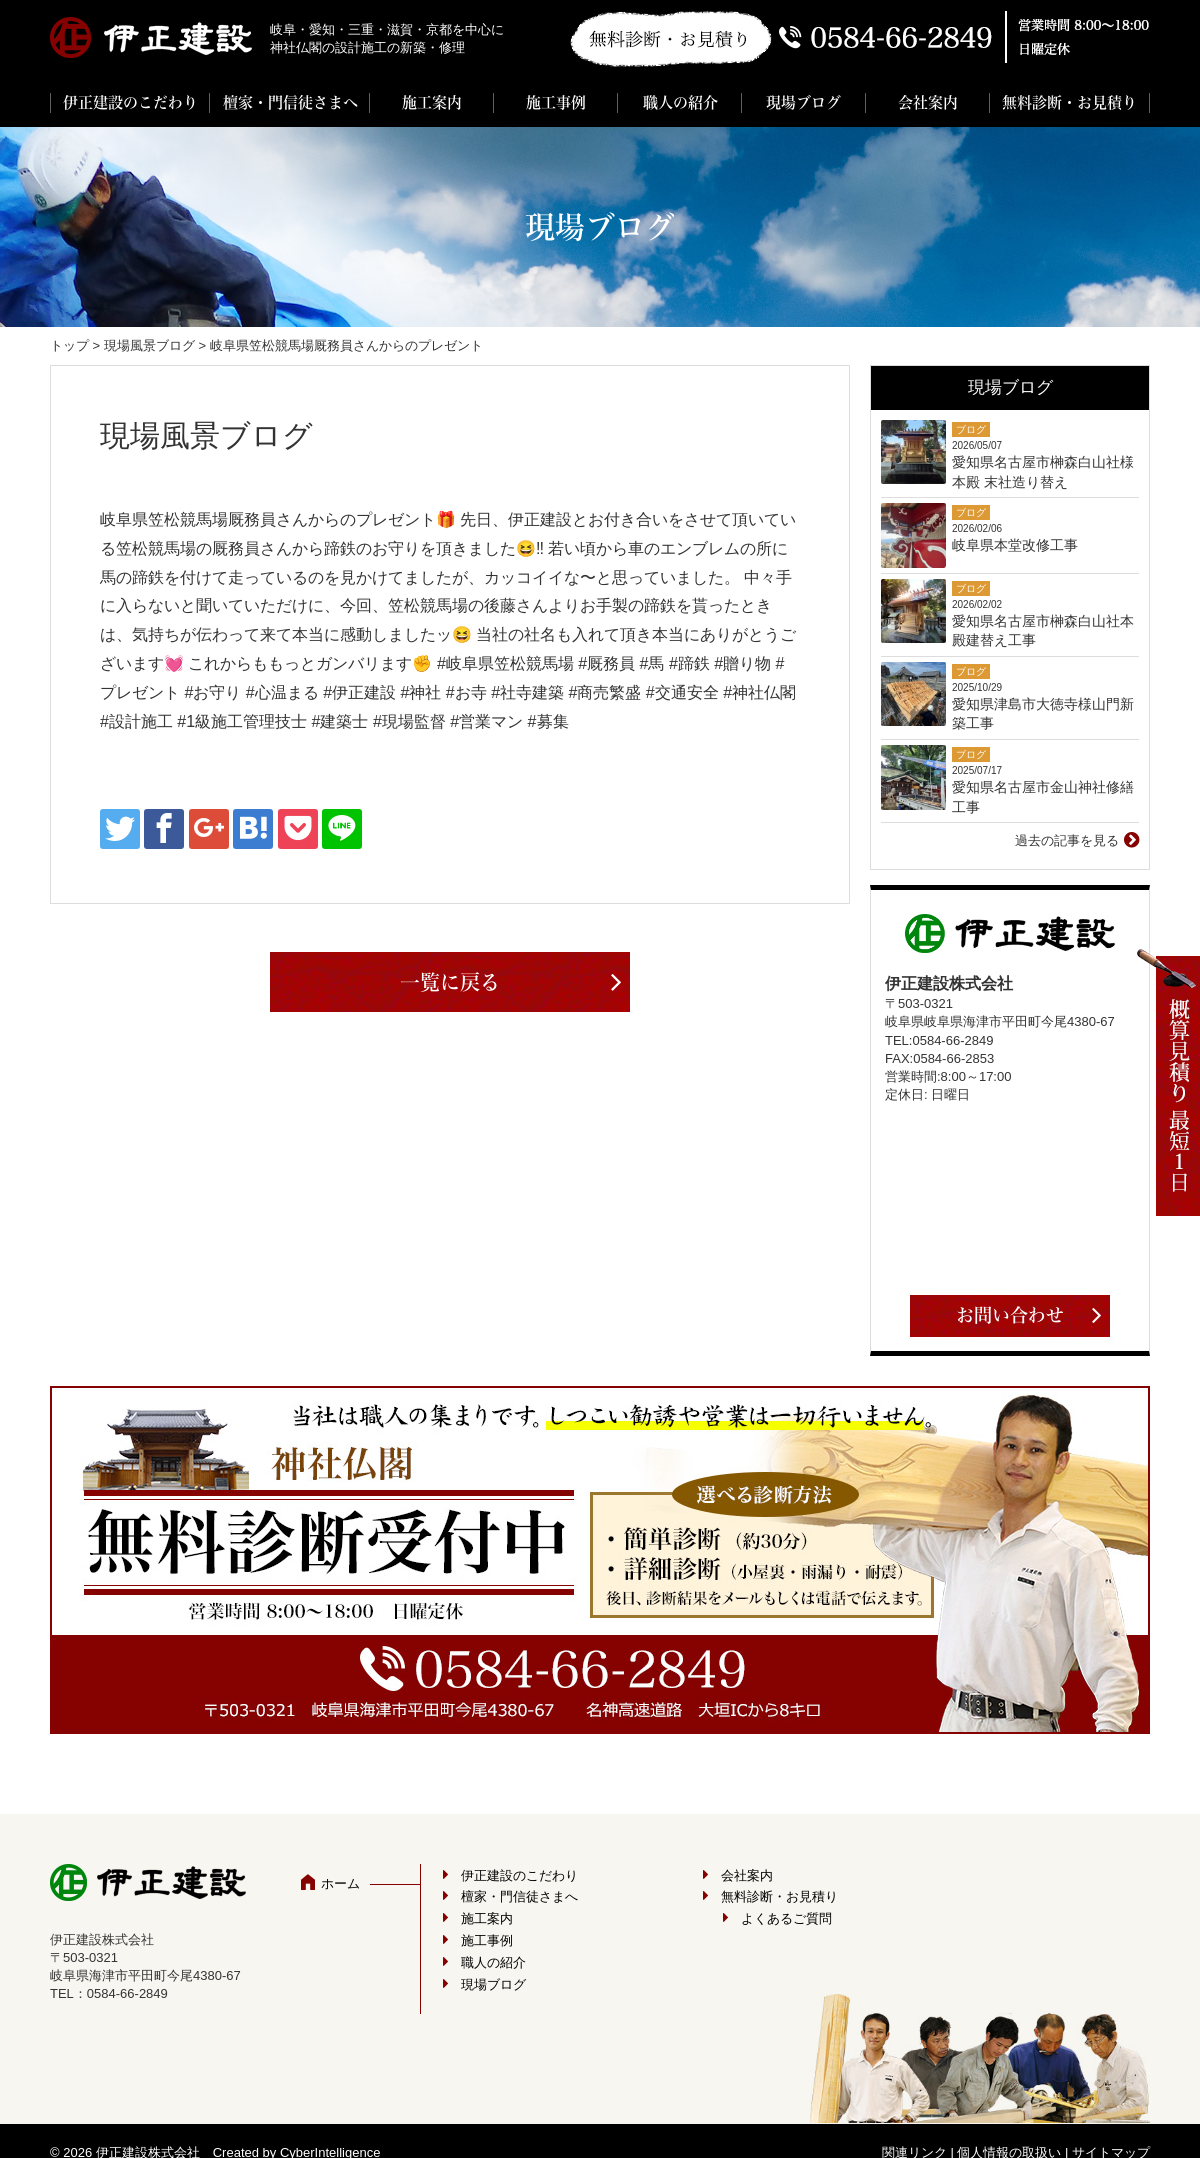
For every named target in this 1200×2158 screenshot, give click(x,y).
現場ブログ (803, 102)
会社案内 (928, 102)
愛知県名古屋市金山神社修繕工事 (1043, 797)
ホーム (340, 1883)
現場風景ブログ (149, 345)
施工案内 (432, 102)
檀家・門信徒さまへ (290, 102)
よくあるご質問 (786, 1918)
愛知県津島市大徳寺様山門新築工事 (1043, 714)
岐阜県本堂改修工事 (1015, 545)
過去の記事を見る (1067, 840)
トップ (69, 345)
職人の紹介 (680, 102)
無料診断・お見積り (1069, 102)
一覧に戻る (450, 982)
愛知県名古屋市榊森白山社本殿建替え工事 (1043, 631)
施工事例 (556, 102)
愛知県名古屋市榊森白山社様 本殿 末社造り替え (1043, 472)
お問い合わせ (1010, 1315)
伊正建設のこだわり (130, 102)
